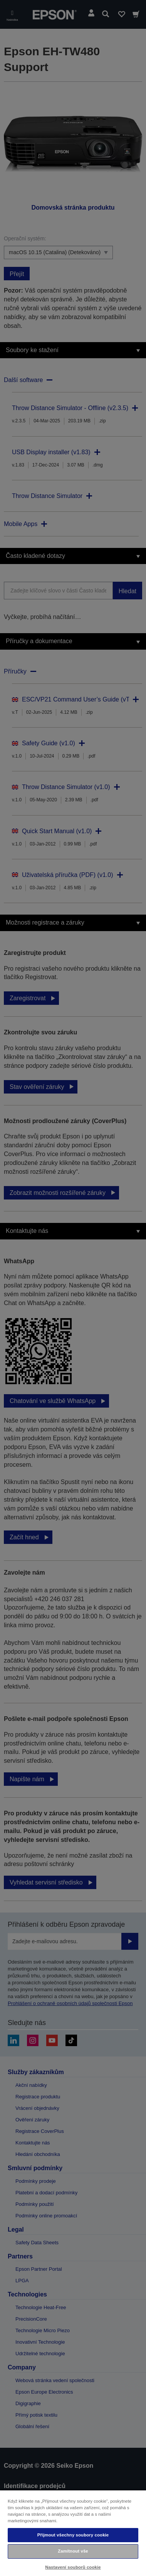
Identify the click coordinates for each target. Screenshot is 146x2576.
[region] (73, 2533)
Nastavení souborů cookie (73, 2567)
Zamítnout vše (73, 2551)
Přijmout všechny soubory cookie (73, 2535)
